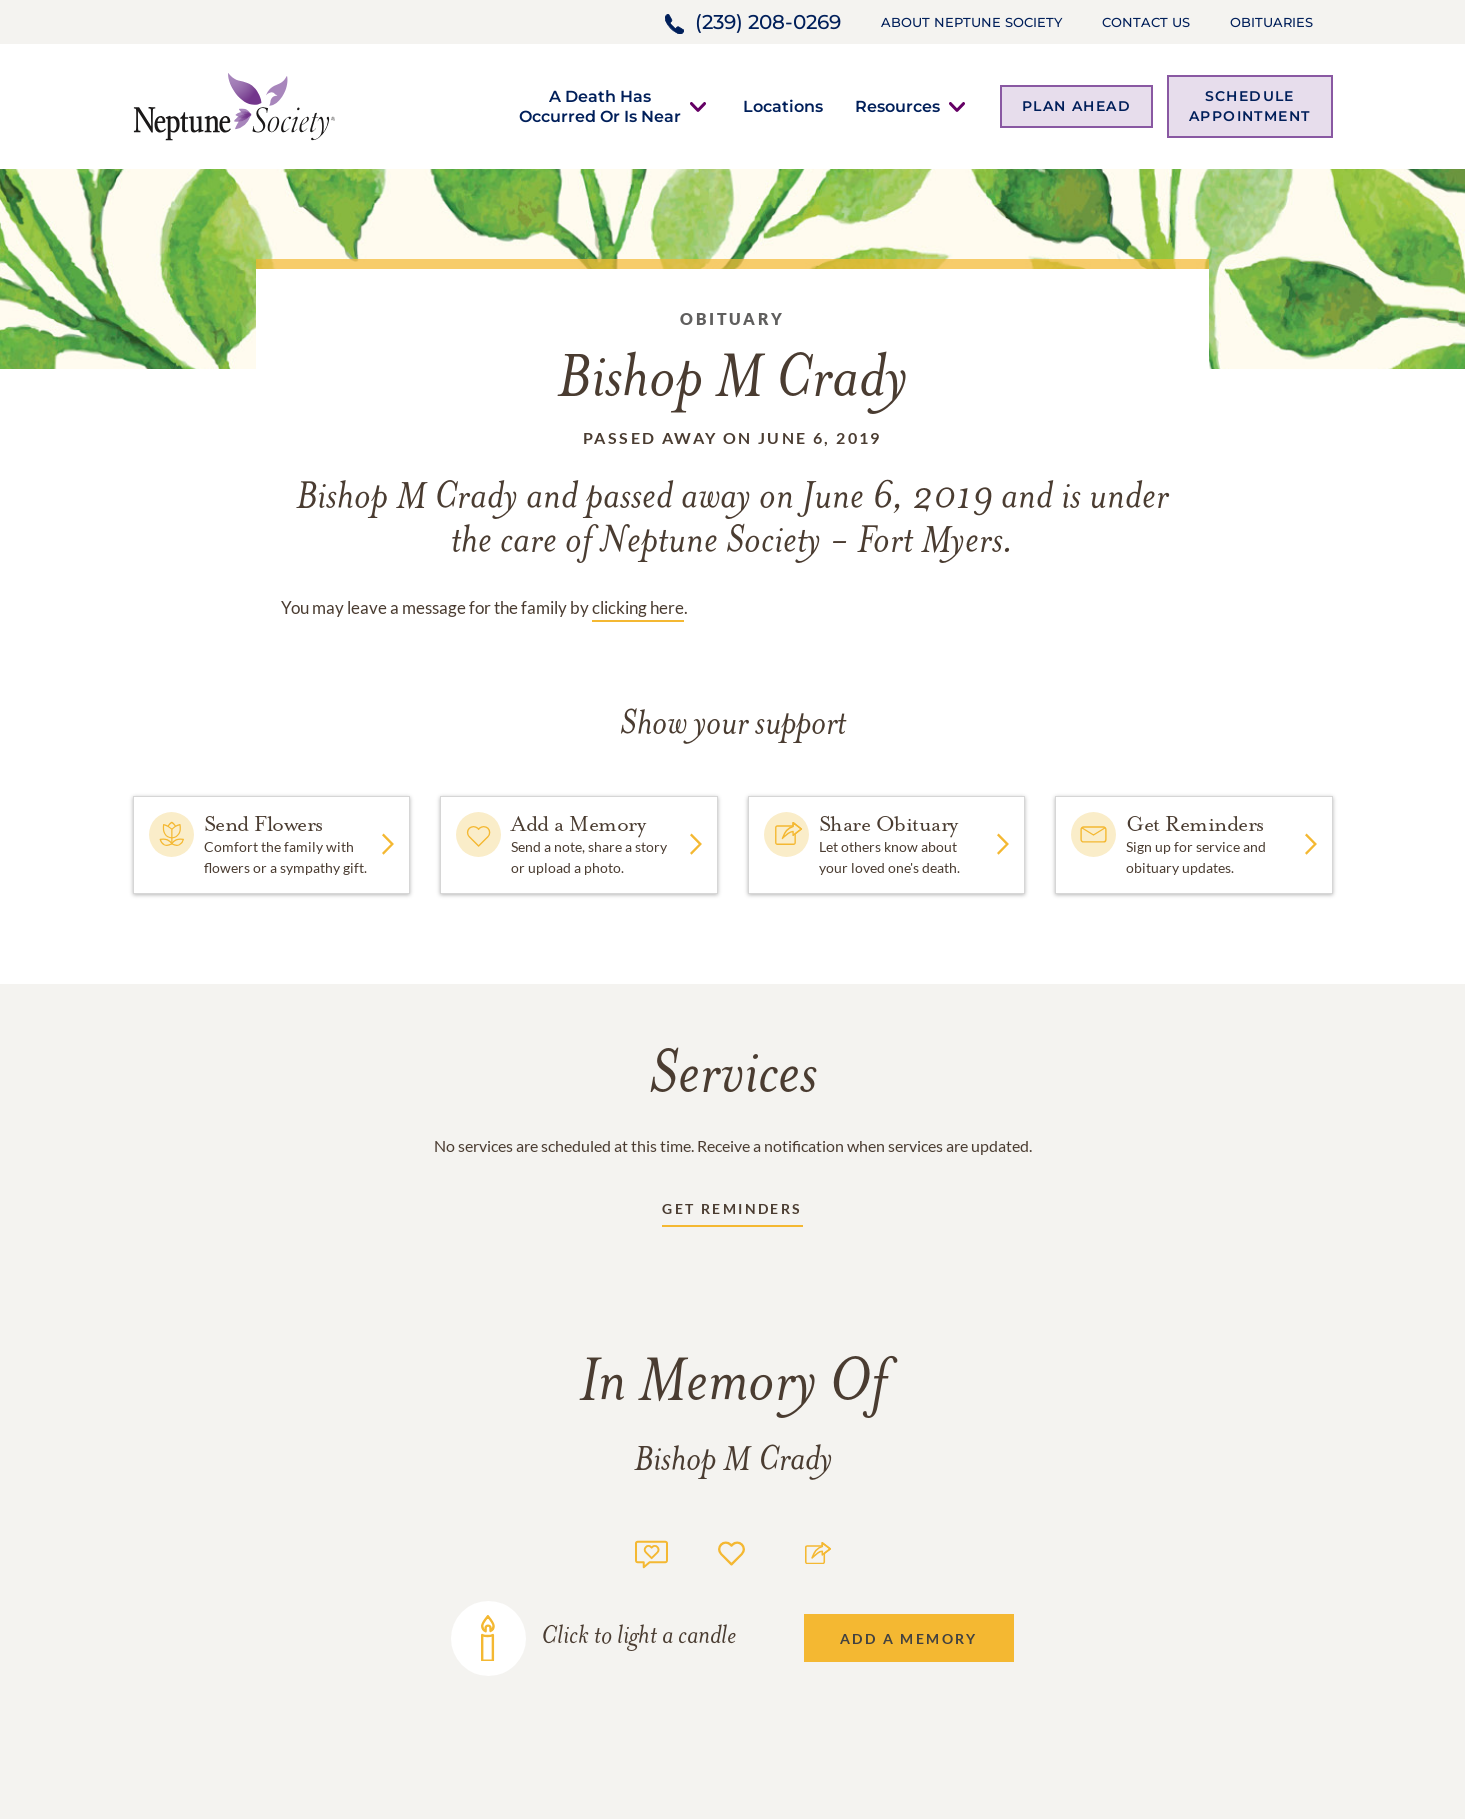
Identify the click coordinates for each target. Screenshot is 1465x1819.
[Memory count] (651, 1551)
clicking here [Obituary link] (638, 607)
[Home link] (234, 104)
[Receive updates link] (732, 1212)
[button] (600, 106)
